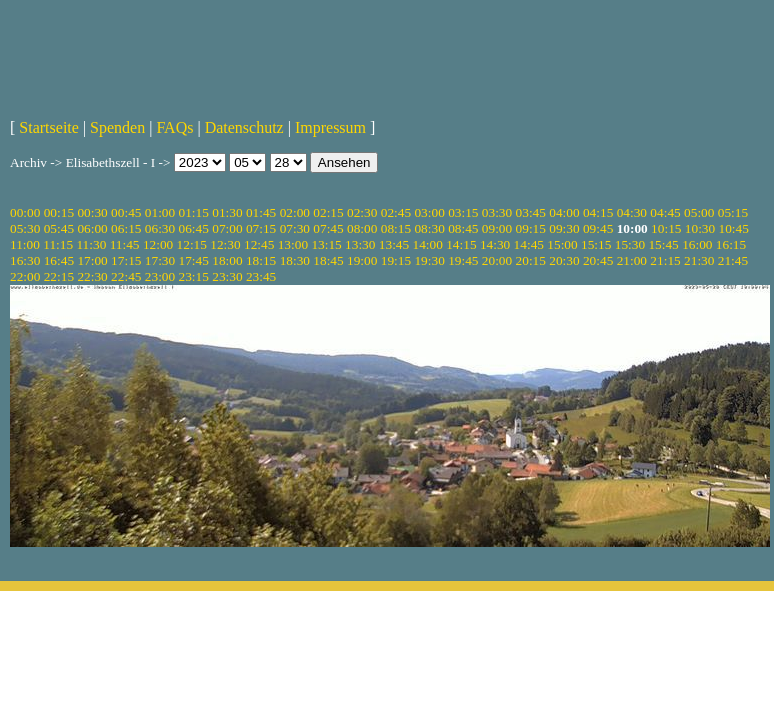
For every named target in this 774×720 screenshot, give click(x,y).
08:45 (463, 228)
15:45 (663, 244)
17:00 (92, 260)
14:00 (428, 244)
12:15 (192, 244)
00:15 (59, 212)
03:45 (531, 212)
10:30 (700, 228)
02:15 (328, 212)
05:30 (25, 228)
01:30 (227, 212)
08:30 (429, 228)
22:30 (92, 276)
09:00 (497, 228)
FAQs (174, 127)
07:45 (328, 228)
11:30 (91, 244)
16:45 (59, 260)
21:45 (733, 260)
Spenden (117, 127)
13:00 (293, 244)
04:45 (665, 212)
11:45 (125, 244)
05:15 (733, 212)
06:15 (126, 228)
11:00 (25, 244)
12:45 (259, 244)
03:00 (429, 212)
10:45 (734, 228)
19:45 (463, 260)
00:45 (126, 212)
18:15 (261, 260)
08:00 (362, 228)
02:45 (396, 212)
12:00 (158, 244)
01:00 (160, 212)
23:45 (261, 276)
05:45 (59, 228)
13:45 (394, 244)
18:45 (328, 260)
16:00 (697, 244)
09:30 (564, 228)
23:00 (160, 276)
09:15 (531, 228)
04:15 (598, 212)
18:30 (295, 260)
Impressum (330, 127)
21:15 (665, 260)
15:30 (630, 244)
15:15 (596, 244)
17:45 (194, 260)
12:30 (225, 244)
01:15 (194, 212)
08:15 (396, 228)
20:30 (564, 260)
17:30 (160, 260)
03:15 (463, 212)
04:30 (632, 212)
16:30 (25, 260)
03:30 (497, 212)
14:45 (529, 244)
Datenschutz (244, 127)
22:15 (59, 276)
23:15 (194, 276)
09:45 (598, 228)
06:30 (160, 228)
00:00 (25, 212)
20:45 (598, 260)
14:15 (461, 244)
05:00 (699, 212)
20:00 (497, 260)
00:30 (92, 212)
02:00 (295, 212)
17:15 (126, 260)
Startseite (49, 127)
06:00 (92, 228)
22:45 (126, 276)
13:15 (326, 244)
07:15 (261, 228)
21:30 (699, 260)
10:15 (666, 228)
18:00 (227, 260)
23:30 (227, 276)
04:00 (564, 212)
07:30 (295, 228)
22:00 (25, 276)
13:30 (360, 244)
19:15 (396, 260)
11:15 (58, 244)
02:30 (362, 212)
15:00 (562, 244)
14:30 (495, 244)
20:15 (531, 260)
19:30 (429, 260)
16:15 (731, 244)
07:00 (227, 228)
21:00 (632, 260)
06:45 (194, 228)
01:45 (261, 212)
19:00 (362, 260)
